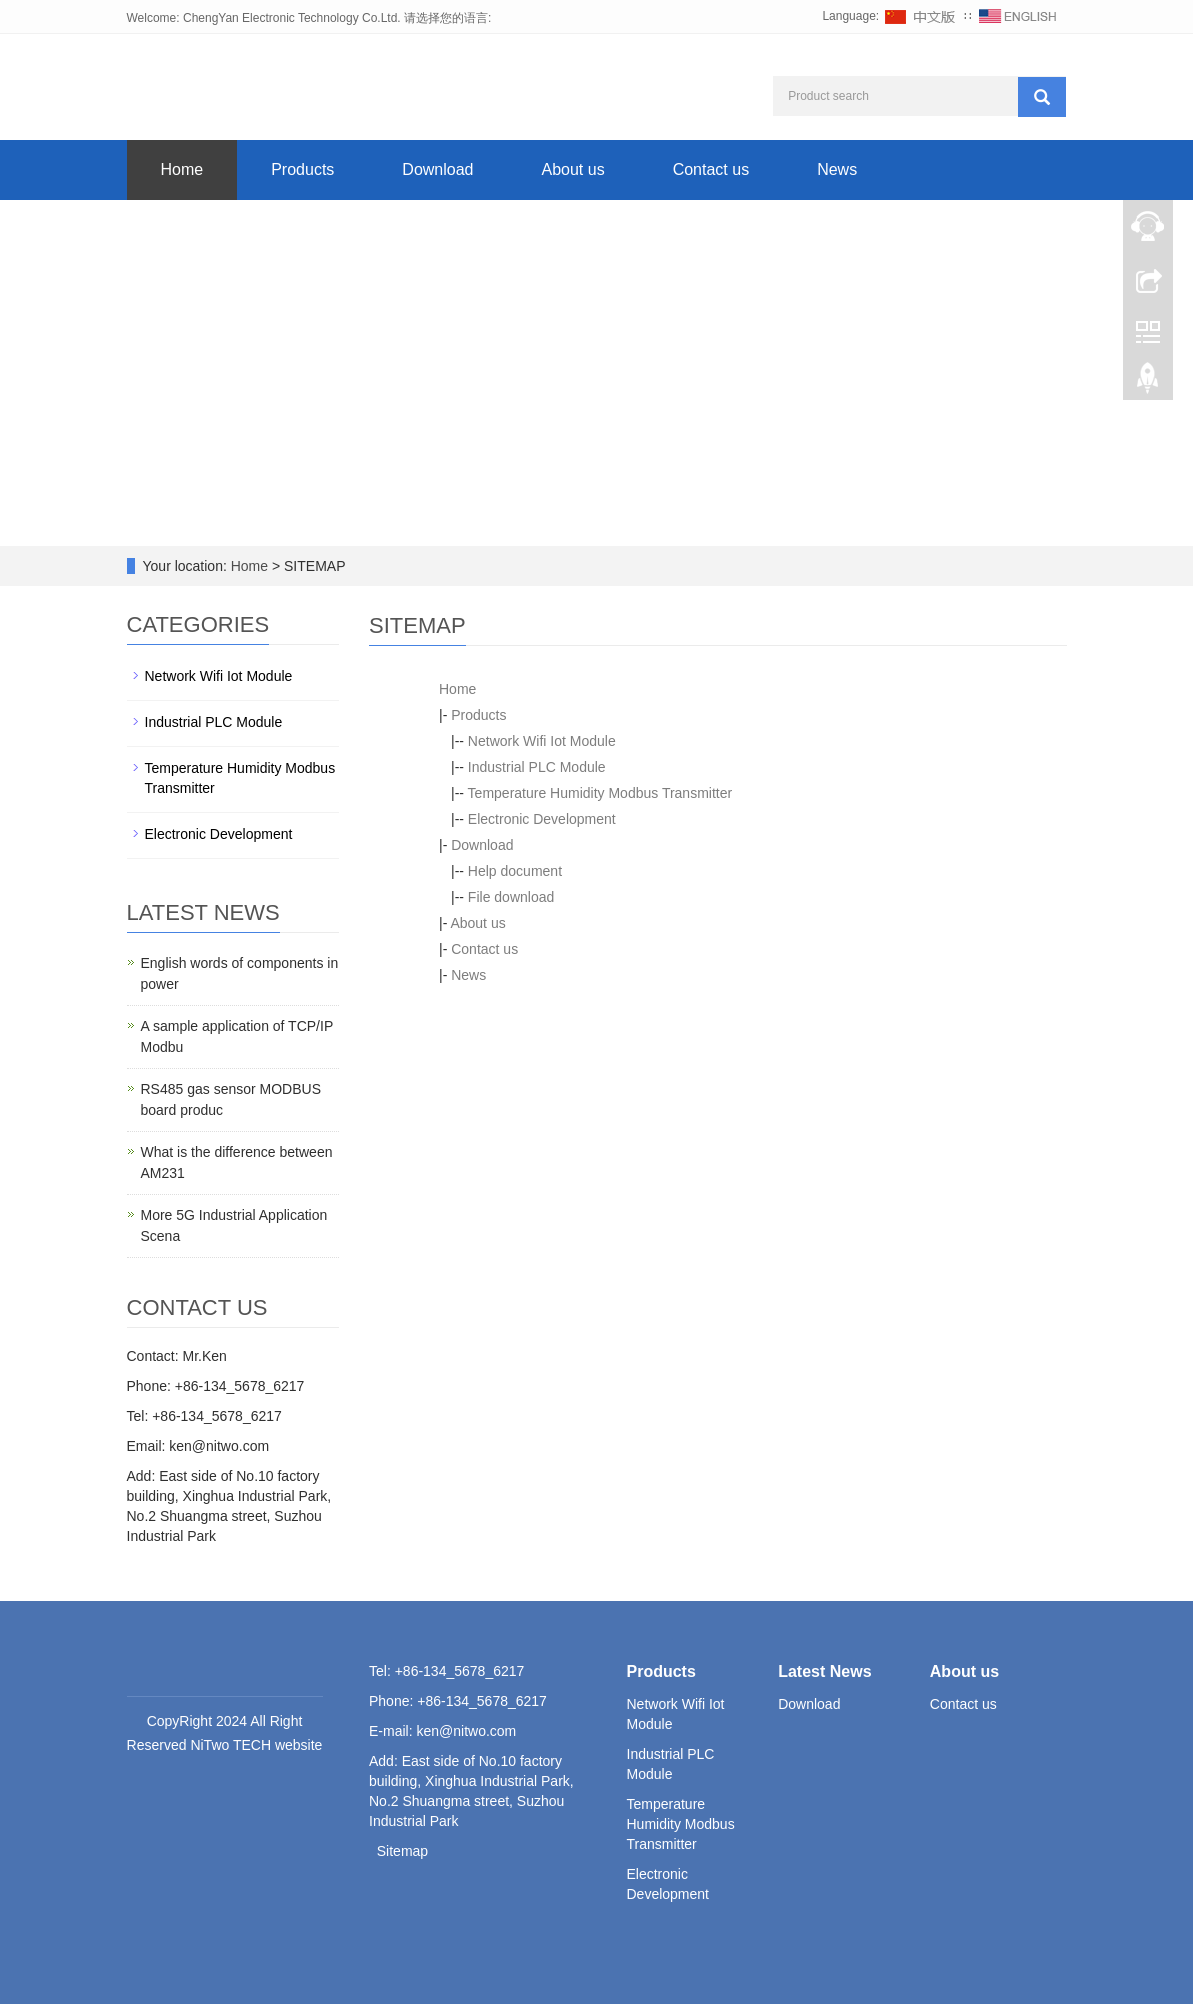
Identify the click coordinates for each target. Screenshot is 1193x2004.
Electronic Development (542, 819)
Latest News (824, 1671)
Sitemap (402, 1851)
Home (182, 169)
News (837, 169)
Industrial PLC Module (537, 767)
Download (437, 169)
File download (511, 897)
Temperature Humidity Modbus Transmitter (600, 793)
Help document (515, 871)
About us (572, 169)
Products (302, 169)
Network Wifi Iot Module (542, 741)
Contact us (711, 169)
